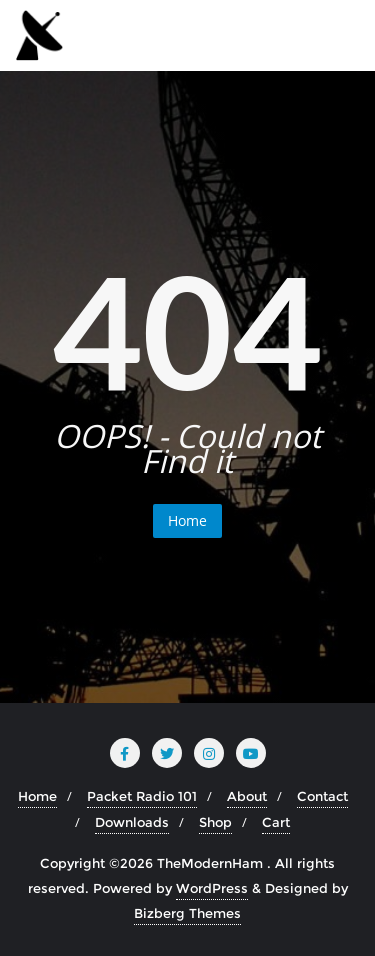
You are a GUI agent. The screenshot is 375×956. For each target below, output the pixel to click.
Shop (215, 822)
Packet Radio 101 (142, 796)
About (247, 796)
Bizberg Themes (187, 913)
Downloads (132, 822)
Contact (322, 796)
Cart (276, 822)
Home (187, 520)
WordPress (212, 888)
